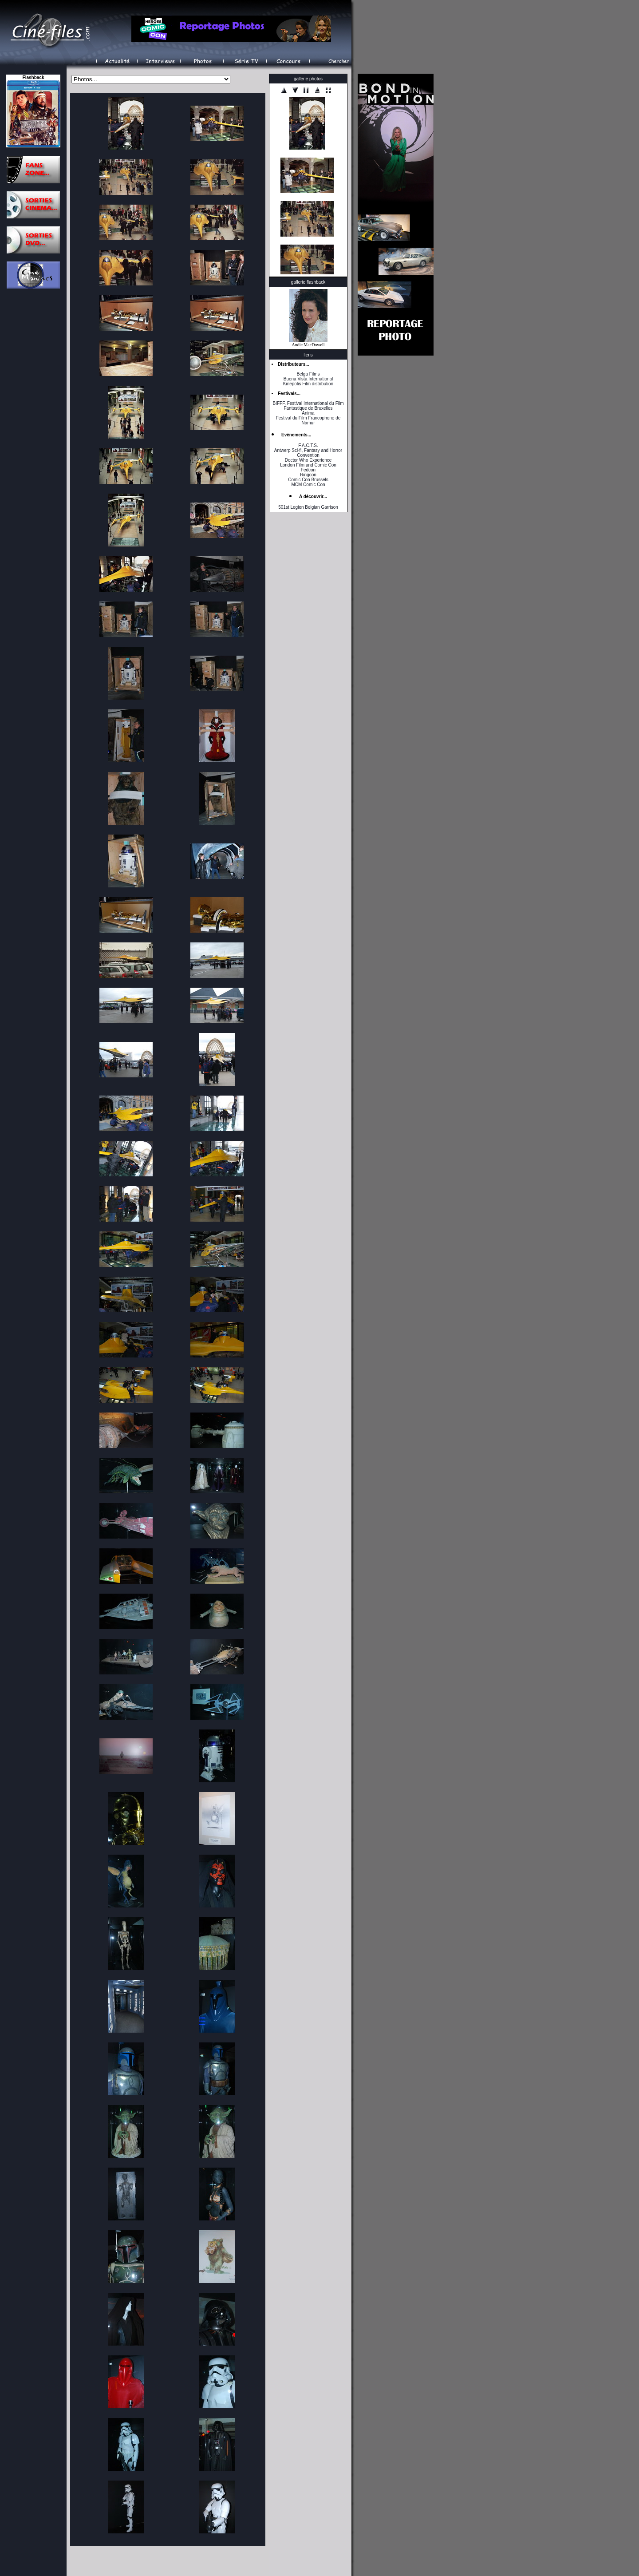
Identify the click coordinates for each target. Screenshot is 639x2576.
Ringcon (308, 474)
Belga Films (308, 374)
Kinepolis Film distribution (308, 383)
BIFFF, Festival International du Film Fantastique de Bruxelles (307, 406)
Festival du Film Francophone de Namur (308, 420)
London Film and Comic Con (308, 465)
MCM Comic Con (308, 484)
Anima (308, 413)
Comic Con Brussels (308, 479)
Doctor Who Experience (308, 460)
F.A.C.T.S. (308, 445)
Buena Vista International (308, 378)
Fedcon (308, 469)
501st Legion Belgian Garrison (308, 507)
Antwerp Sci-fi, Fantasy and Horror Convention (308, 453)
